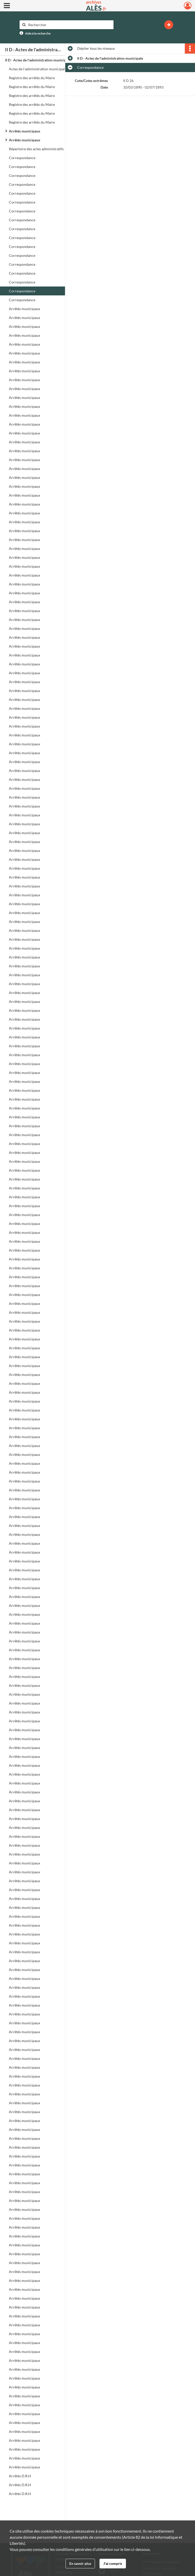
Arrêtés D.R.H (20, 2476)
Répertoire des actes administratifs (36, 149)
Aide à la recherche (38, 33)
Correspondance (22, 158)
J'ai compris (112, 2563)
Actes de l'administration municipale (38, 69)
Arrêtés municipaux (24, 131)
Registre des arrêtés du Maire (32, 78)
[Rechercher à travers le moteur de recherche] (69, 24)
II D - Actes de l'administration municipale (38, 60)
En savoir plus (80, 2563)
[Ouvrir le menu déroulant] (7, 6)
